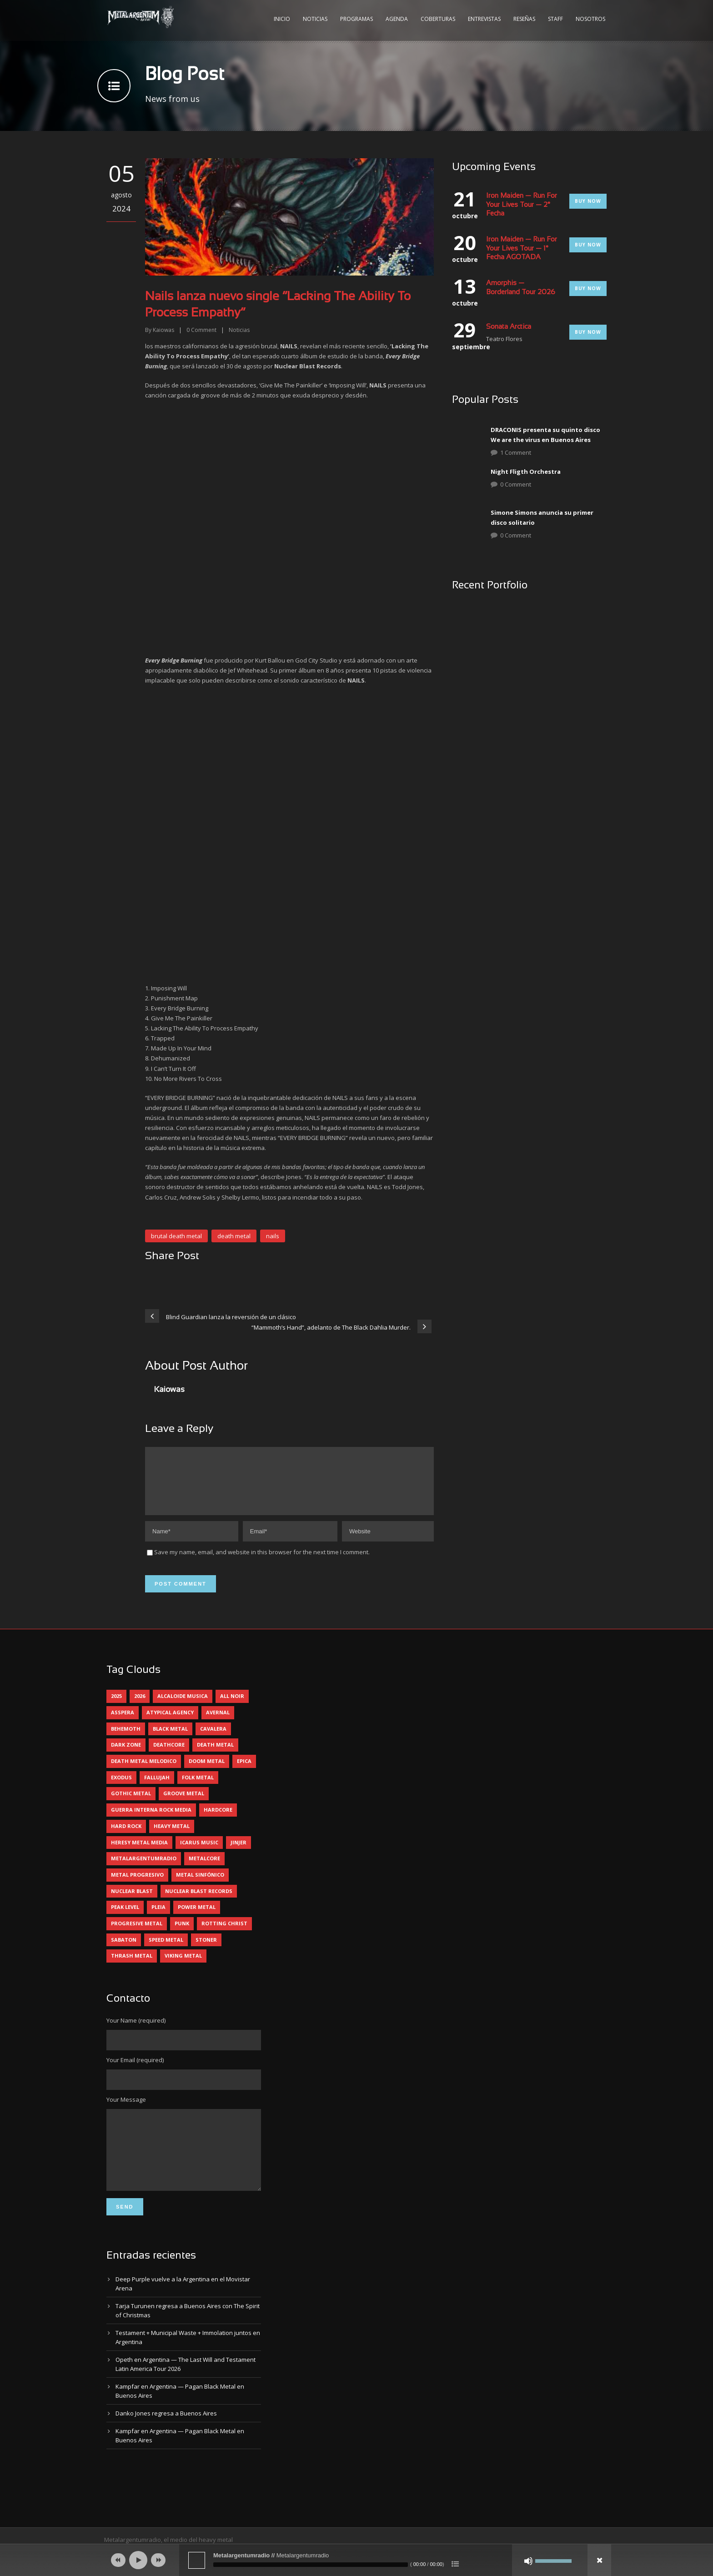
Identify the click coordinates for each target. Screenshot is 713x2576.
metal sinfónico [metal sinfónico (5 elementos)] (200, 1885)
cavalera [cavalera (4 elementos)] (213, 1739)
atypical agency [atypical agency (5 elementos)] (170, 1723)
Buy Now (588, 201)
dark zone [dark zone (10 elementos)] (126, 1755)
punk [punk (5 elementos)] (182, 1934)
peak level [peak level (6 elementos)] (125, 1917)
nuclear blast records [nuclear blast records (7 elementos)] (198, 1901)
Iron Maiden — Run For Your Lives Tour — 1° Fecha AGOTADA (521, 248)
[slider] (310, 2564)
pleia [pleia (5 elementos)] (158, 1917)
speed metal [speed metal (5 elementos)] (166, 1950)
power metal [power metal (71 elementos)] (197, 1917)
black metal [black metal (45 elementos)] (170, 1739)
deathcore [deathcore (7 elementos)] (169, 1755)
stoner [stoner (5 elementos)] (206, 1950)
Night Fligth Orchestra (526, 471)
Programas (356, 19)
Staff (555, 19)
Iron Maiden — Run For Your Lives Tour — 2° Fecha (521, 205)
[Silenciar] (528, 2561)
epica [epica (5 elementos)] (244, 1771)
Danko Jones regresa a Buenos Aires (166, 2438)
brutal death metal (176, 1236)
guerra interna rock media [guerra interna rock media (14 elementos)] (151, 1820)
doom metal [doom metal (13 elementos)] (207, 1771)
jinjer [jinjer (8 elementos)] (238, 1853)
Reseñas (524, 19)
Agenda (397, 19)
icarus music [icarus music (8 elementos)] (199, 1853)
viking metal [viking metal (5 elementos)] (183, 1966)
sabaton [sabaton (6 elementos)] (123, 1950)
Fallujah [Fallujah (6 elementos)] (157, 1788)
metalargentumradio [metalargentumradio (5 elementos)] (143, 1869)
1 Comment (515, 452)
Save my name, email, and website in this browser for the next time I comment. (262, 1563)
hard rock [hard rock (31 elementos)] (126, 1836)
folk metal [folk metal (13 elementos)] (198, 1788)
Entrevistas (484, 19)
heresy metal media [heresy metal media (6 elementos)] (139, 1853)
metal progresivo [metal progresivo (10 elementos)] (137, 1885)
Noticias (315, 19)
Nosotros (590, 19)
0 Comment (515, 484)
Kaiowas (163, 330)
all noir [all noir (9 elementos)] (232, 1706)
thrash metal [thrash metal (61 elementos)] (131, 1966)
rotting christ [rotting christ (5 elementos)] (224, 1934)
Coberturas (438, 19)
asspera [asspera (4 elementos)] (122, 1723)
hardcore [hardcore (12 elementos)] (218, 1820)
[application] (356, 2560)
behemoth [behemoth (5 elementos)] (126, 1739)
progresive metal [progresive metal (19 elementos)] (136, 1934)
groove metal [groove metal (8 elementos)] (183, 1804)
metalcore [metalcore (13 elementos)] (204, 1869)
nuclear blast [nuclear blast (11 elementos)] (132, 1901)
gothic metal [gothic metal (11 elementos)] (131, 1804)
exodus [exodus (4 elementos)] (121, 1788)
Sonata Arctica (508, 327)
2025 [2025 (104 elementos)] (116, 1706)
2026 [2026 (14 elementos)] (139, 1706)
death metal (234, 1236)
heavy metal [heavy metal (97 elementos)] (172, 1836)
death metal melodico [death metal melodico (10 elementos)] (143, 1771)
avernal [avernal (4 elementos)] (218, 1723)
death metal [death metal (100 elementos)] (215, 1755)
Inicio (282, 19)
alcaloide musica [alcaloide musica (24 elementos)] (182, 1706)
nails (272, 1236)
